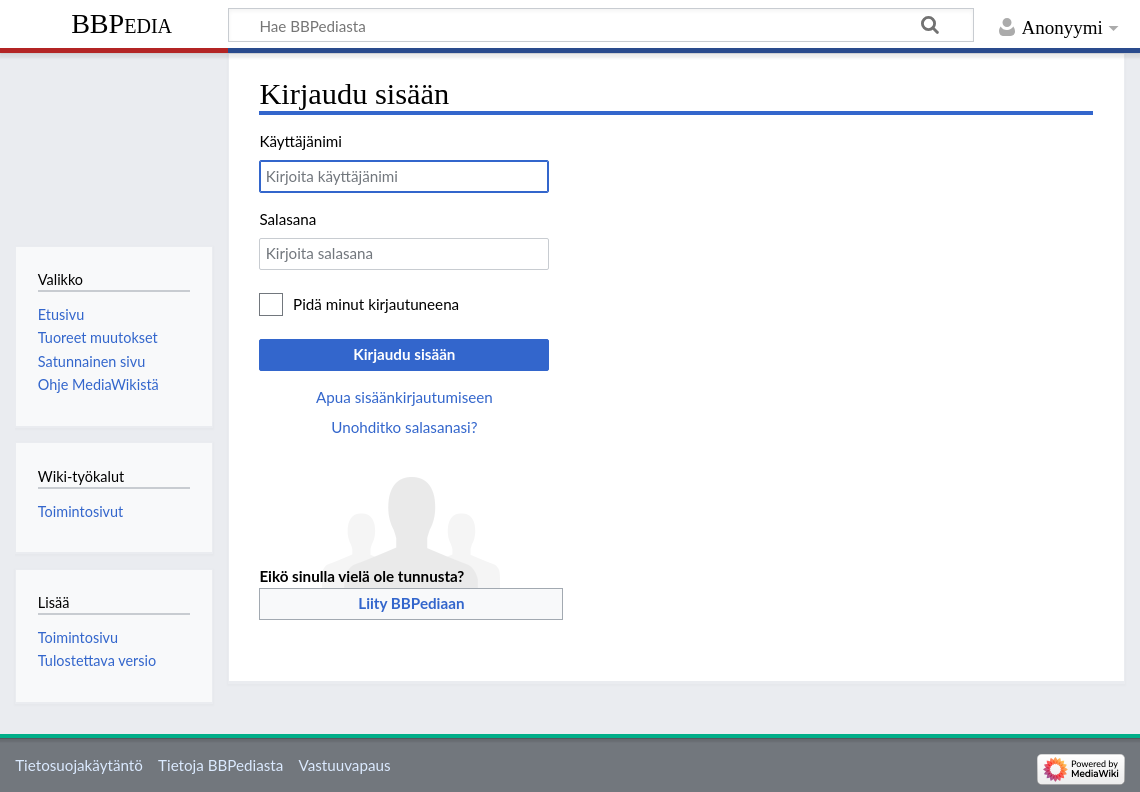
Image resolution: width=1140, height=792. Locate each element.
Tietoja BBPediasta (220, 765)
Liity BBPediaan (411, 603)
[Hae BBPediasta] (601, 25)
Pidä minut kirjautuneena (376, 304)
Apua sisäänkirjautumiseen (404, 397)
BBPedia (121, 23)
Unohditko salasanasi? (404, 427)
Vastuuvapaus (345, 765)
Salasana (287, 219)
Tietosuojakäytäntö (79, 765)
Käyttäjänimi (300, 141)
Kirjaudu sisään (404, 354)
